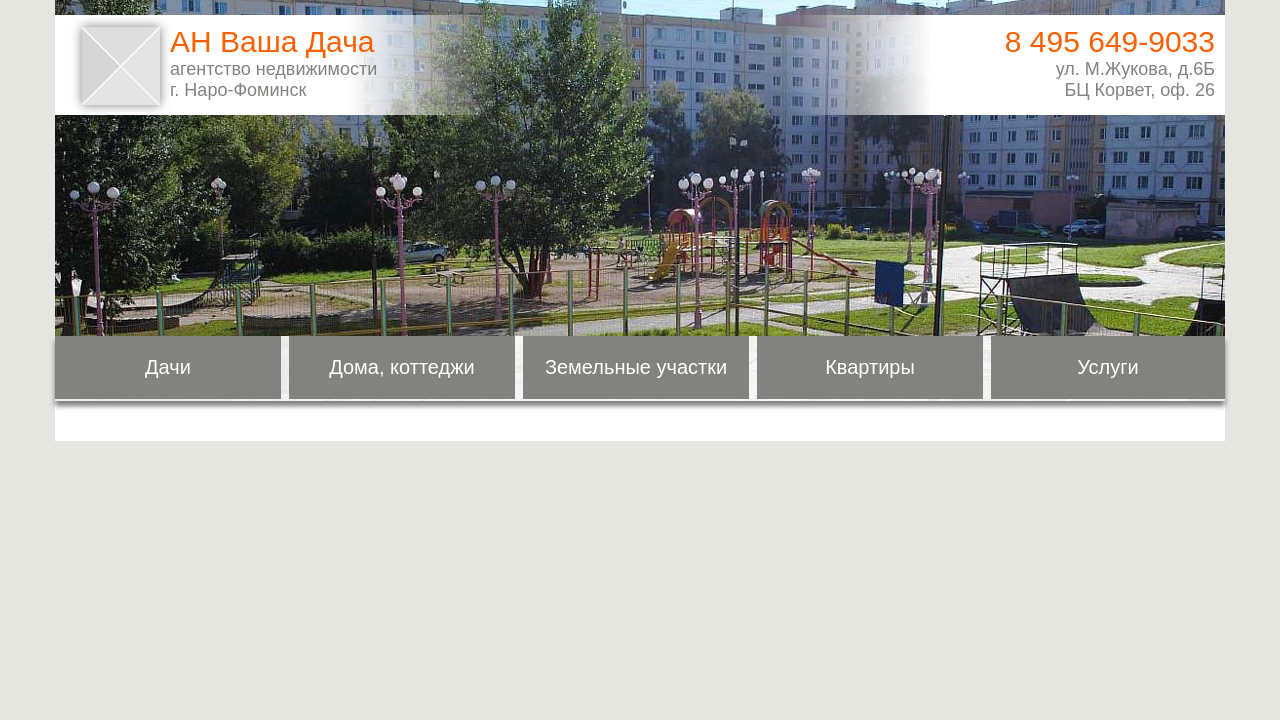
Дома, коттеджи (402, 367)
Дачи (168, 367)
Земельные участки (636, 367)
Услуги (1108, 367)
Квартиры (870, 367)
